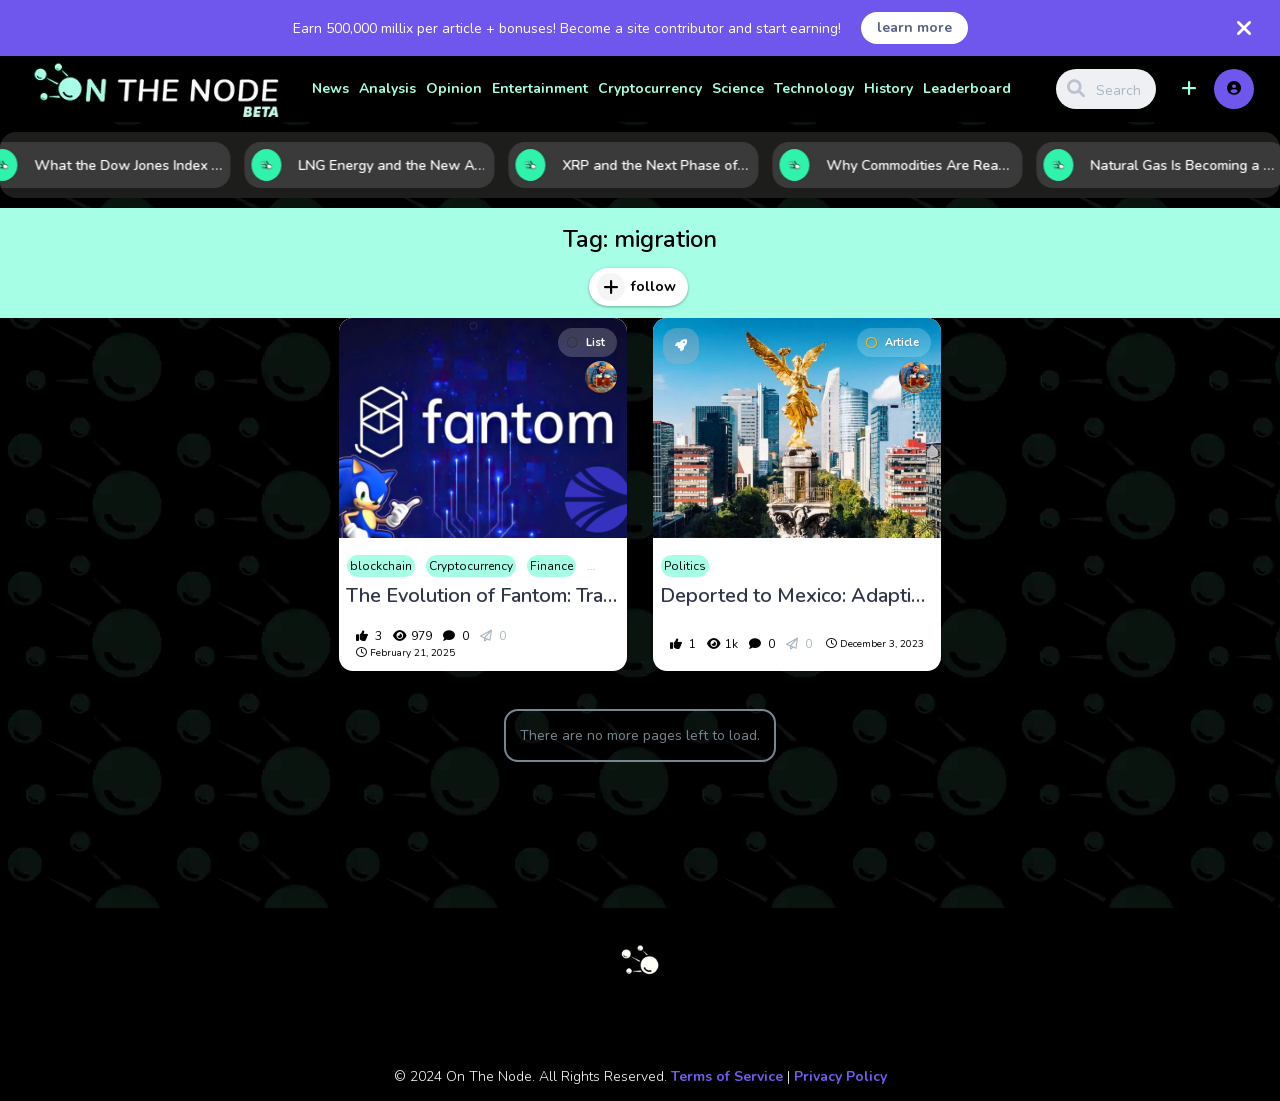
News (330, 88)
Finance (551, 566)
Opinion (454, 88)
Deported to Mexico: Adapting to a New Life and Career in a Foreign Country (797, 596)
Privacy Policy (840, 1076)
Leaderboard (967, 88)
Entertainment (540, 88)
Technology (814, 88)
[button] (1189, 89)
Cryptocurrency (650, 88)
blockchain (381, 566)
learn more (914, 27)
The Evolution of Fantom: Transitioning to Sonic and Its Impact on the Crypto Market (483, 596)
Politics (685, 566)
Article (892, 342)
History (888, 88)
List (586, 342)
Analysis (387, 88)
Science (738, 88)
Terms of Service (727, 1076)
